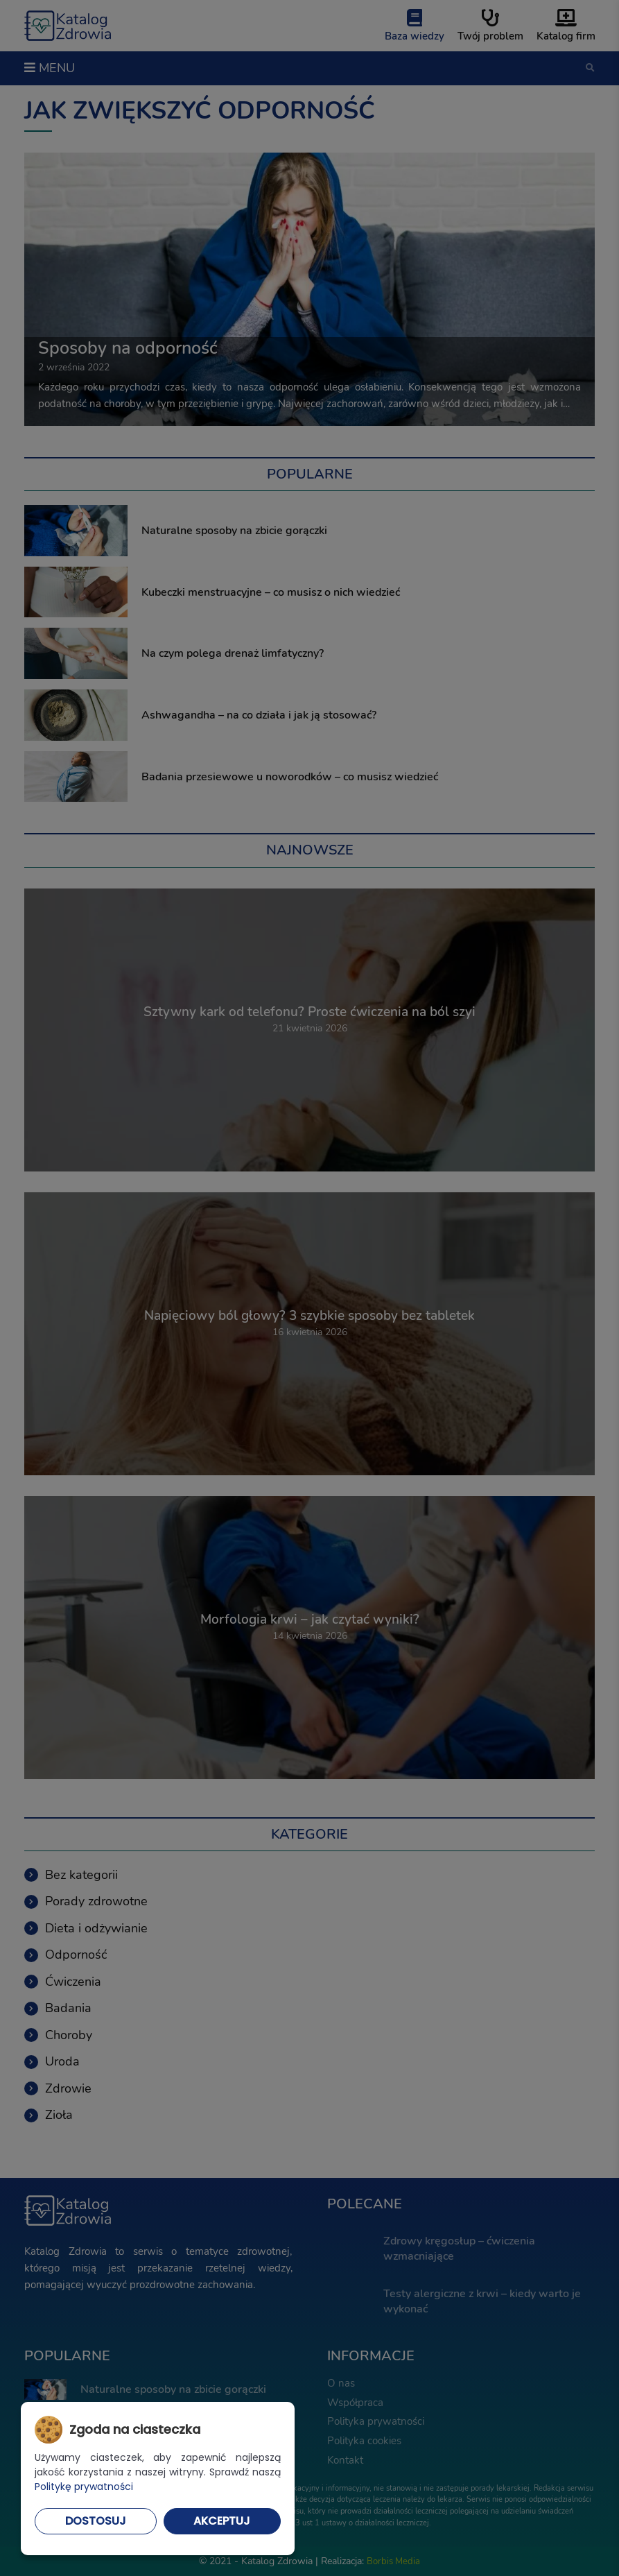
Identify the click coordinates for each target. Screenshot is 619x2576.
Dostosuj (95, 2521)
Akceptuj (221, 2521)
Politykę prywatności (84, 2486)
